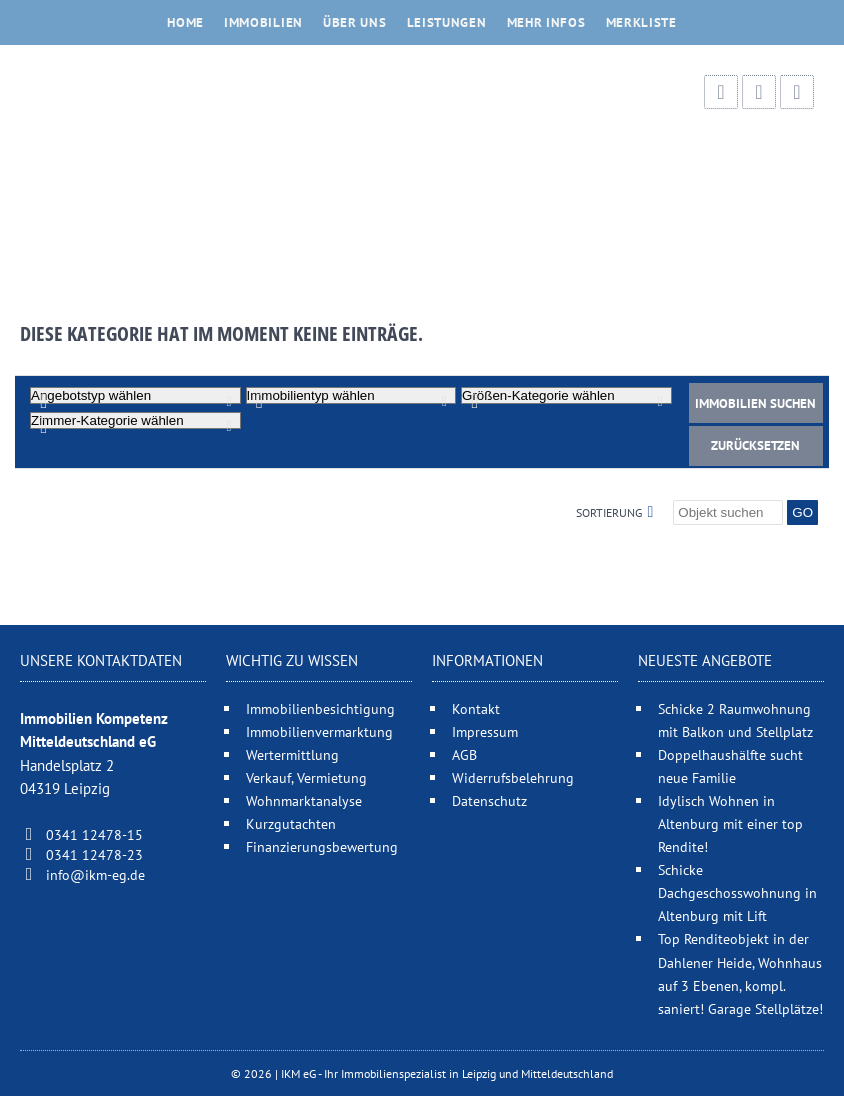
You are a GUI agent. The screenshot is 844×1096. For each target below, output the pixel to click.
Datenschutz (489, 800)
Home (185, 22)
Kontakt (476, 708)
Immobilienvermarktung (319, 731)
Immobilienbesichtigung (320, 708)
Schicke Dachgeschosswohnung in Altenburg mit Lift (737, 892)
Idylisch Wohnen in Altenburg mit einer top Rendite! (730, 823)
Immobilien (263, 22)
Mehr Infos (546, 22)
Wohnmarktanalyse (304, 800)
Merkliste (641, 22)
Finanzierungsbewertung (322, 846)
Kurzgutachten (291, 823)
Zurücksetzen (755, 445)
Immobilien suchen (755, 403)
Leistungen (447, 22)
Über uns (355, 22)
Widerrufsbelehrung (513, 777)
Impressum (485, 731)
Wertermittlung (292, 754)
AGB (464, 754)
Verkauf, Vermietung (306, 777)
